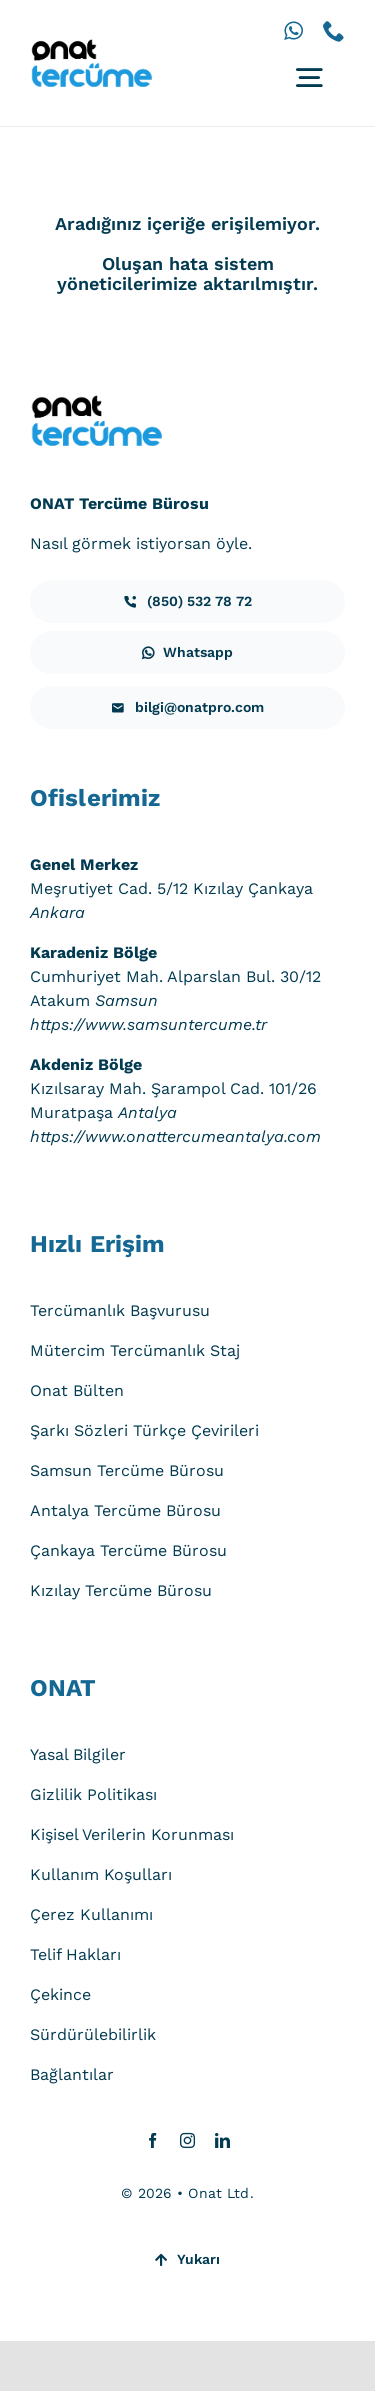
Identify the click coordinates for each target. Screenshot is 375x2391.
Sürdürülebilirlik (93, 2034)
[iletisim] (187, 601)
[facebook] (152, 2140)
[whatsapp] (293, 31)
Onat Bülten (77, 1390)
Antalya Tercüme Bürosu (125, 1510)
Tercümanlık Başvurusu (120, 1310)
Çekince (60, 1994)
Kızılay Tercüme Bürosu (121, 1590)
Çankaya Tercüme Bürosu (128, 1550)
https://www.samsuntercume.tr (148, 1024)
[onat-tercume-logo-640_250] (91, 46)
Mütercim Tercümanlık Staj (135, 1350)
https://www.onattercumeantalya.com (175, 1136)
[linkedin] (222, 2140)
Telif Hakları (75, 1954)
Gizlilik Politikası (93, 1794)
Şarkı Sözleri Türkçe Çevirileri (144, 1430)
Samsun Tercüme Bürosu (127, 1470)
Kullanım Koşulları (101, 1874)
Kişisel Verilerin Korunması (132, 1834)
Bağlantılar (72, 2074)
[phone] (334, 31)
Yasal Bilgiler (78, 1754)
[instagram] (187, 2140)
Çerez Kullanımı (91, 1914)
